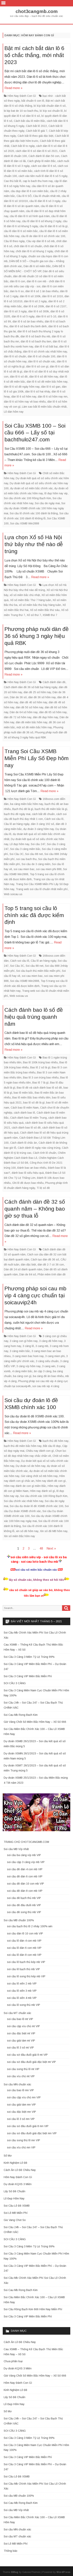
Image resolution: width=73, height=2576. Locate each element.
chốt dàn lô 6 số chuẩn (28, 246)
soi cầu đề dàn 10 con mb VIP (25, 1883)
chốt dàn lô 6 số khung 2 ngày (34, 251)
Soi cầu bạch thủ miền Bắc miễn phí (38, 970)
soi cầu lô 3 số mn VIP (21, 2118)
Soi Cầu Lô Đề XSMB (17, 2205)
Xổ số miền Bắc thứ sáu (45, 610)
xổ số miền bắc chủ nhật (25, 595)
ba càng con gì (22, 1376)
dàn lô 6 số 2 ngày (35, 301)
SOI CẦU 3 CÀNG (15, 1683)
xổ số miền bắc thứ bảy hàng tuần (40, 604)
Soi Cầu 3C (17, 854)
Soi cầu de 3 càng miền (36, 864)
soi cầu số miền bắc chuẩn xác (36, 1569)
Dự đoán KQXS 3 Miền (18, 2184)
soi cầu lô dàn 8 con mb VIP (24, 1954)
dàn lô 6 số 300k (38, 311)
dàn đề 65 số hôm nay (53, 712)
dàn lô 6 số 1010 (52, 296)
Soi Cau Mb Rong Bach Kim (21, 1714)
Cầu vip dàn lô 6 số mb (40, 241)
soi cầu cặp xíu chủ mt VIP (23, 2026)
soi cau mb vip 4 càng (45, 1386)
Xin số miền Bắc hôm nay (19, 1536)
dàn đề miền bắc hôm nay (31, 722)
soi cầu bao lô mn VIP (20, 2090)
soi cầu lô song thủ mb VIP (23, 2004)
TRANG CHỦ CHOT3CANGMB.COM (26, 1841)
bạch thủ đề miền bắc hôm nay (22, 1445)
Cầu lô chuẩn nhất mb (46, 195)
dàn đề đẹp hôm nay (45, 717)
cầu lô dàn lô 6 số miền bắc (21, 231)
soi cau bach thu (26, 859)
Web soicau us (13, 894)
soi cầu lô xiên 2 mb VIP (22, 1983)
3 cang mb (41, 1346)
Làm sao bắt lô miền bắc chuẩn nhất (44, 406)
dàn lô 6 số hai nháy (37, 391)
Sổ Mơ (8, 2155)
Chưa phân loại (13, 2361)
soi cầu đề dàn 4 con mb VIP (24, 1869)
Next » (51, 1548)
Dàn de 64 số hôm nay (24, 712)
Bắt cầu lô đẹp (52, 1445)
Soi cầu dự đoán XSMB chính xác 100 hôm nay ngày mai (34, 508)
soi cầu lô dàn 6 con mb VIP (24, 1947)
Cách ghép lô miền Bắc (41, 161)
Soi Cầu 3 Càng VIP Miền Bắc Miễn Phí (28, 1676)
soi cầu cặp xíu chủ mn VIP (24, 2097)
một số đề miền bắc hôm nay (34, 727)
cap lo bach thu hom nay (38, 181)
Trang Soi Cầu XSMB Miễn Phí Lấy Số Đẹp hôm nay (36, 758)
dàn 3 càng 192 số (42, 823)
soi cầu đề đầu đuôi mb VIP (24, 1905)
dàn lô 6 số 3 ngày (15, 311)
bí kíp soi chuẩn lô (51, 110)
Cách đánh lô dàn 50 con (43, 156)
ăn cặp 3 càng (42, 1371)
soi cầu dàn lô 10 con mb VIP (25, 1933)
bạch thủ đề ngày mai (17, 814)
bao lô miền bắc (23, 1092)
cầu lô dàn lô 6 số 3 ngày (44, 201)
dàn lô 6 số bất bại (46, 346)
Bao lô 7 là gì (40, 1082)
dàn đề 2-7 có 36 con (51, 1264)
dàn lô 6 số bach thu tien (36, 341)
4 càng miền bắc (22, 1371)
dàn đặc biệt (28, 1264)
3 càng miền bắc (20, 1351)
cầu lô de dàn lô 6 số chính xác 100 (43, 236)
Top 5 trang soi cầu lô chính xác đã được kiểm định (34, 915)
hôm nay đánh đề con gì (51, 1480)
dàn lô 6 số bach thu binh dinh (28, 326)
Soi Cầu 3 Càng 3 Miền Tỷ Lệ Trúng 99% (29, 1656)
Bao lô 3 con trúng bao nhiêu (41, 1077)
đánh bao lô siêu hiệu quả (28, 1172)
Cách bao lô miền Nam (25, 1107)
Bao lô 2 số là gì (40, 1067)
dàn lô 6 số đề (19, 376)
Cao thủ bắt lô (12, 181)
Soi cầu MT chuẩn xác (17, 2013)
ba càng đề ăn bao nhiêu (48, 1376)
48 (41, 1548)
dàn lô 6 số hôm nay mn (52, 396)
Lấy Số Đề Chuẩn (14, 2191)
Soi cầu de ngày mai (47, 503)
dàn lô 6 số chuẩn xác (41, 361)
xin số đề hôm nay (27, 1531)
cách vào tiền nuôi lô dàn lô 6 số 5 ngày (42, 176)
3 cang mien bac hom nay (28, 1356)
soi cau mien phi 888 (49, 869)
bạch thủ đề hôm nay (55, 1440)
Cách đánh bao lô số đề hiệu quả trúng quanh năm (33, 1017)
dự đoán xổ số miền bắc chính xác (31, 488)
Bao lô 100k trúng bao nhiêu (40, 1062)
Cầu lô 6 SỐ (24, 195)
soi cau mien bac (24, 869)
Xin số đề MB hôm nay (53, 1531)
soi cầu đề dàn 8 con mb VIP (24, 1890)
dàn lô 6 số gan (50, 386)
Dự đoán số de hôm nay (30, 1465)
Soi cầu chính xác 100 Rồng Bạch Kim (27, 498)
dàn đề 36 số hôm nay (42, 697)
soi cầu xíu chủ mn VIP (21, 2147)
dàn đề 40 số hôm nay (33, 702)
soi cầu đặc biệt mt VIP (21, 2033)
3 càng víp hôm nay (28, 1366)
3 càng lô (28, 1346)
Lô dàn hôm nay (14, 411)
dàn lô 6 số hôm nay (23, 396)
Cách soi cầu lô (53, 818)
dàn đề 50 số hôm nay (29, 707)
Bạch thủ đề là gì (22, 809)
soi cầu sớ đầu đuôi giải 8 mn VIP (27, 2126)
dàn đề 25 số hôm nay (37, 692)
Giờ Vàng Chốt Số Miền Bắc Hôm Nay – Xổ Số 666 (35, 1721)
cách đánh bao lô (24, 1112)
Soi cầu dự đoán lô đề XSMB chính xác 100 (36, 1506)
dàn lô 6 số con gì (37, 366)
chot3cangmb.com (37, 11)
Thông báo (10, 2550)
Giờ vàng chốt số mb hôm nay (39, 1476)
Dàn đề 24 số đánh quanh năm (23, 1269)
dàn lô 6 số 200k (33, 306)
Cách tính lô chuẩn (44, 1152)
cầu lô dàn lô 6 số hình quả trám (30, 216)
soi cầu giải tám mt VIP (21, 2040)
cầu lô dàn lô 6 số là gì (54, 226)
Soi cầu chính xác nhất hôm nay (23, 1501)
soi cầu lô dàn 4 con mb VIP (24, 1940)
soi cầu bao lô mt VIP (20, 2019)
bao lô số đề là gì (34, 1102)
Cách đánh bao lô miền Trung (28, 1117)
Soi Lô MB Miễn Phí (16, 2212)
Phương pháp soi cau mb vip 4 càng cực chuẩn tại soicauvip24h (35, 1295)
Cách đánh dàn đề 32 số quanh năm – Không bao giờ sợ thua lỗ (34, 1209)
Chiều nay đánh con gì (40, 1450)
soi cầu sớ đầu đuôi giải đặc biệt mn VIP (32, 2133)
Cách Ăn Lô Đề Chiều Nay (20, 2169)
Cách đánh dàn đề (54, 682)
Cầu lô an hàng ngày (16, 823)
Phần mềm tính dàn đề (52, 1274)
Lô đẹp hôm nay (19, 844)
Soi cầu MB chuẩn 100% (19, 1920)
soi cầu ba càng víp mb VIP (24, 1855)
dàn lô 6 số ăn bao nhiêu (27, 321)
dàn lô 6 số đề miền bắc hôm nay (47, 381)
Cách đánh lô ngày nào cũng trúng (39, 1147)
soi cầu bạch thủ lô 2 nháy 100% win (29, 1926)
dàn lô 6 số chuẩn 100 (41, 356)
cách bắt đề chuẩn (43, 814)
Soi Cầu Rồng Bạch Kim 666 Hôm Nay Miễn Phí (33, 2309)
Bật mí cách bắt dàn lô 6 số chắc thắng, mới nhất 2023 (34, 55)
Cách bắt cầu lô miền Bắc (29, 120)
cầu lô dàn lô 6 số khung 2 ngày (41, 221)
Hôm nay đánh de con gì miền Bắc (25, 1485)
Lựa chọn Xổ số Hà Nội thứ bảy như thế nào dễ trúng (33, 544)
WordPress (63, 2572)
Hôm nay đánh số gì (42, 1490)
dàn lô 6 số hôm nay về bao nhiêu (25, 401)
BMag (14, 2572)
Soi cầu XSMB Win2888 (24, 523)
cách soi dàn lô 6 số (43, 165)
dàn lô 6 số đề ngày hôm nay (22, 386)
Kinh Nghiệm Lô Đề (15, 2162)
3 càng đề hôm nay (50, 1341)
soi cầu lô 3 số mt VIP (20, 2047)
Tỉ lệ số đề (43, 1187)
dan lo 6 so (17, 291)
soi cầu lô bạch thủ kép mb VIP (26, 1962)
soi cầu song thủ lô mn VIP (23, 2140)
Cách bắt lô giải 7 (36, 130)
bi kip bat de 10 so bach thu (21, 110)
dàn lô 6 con (17, 281)
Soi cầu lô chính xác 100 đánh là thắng (34, 513)
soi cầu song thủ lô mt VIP (23, 2069)
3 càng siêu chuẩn (47, 1361)
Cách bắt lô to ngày (23, 145)
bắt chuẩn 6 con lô (32, 100)
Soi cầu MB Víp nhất (16, 1849)
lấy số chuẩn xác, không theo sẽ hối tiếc (36, 1579)
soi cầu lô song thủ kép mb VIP (26, 1976)
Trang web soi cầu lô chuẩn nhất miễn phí (42, 889)
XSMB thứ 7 (50, 615)
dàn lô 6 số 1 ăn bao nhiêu (41, 291)
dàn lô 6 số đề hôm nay (43, 376)
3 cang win (48, 1366)
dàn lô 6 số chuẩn (15, 356)
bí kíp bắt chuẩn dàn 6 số (50, 105)
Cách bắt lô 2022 (36, 125)
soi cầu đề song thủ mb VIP (24, 1912)
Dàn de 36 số (18, 697)
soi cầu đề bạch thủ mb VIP (24, 1898)
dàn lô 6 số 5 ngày (23, 316)
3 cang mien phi (55, 1356)
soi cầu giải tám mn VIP (21, 2104)
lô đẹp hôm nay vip (56, 493)
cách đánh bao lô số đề (26, 1127)
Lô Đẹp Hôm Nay (14, 2198)
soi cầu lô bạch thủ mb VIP (23, 1969)
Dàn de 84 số (27, 1274)
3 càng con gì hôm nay (24, 1341)
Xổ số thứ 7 (34, 615)
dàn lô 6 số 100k (30, 296)
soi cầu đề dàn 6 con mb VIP (24, 1876)
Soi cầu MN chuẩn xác (17, 2084)
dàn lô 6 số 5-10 (46, 316)
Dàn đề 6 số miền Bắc (37, 266)
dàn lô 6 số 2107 (56, 306)
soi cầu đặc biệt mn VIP (21, 2111)
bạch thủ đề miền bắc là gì (51, 809)
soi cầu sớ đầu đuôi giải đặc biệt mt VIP (31, 2061)
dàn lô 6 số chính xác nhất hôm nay (45, 351)
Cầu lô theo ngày (14, 241)
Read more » (13, 88)
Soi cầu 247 (38, 844)
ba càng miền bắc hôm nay (26, 804)
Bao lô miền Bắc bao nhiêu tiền (31, 1097)
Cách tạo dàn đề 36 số (45, 1259)
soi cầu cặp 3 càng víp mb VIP (26, 1862)
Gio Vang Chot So (15, 2220)
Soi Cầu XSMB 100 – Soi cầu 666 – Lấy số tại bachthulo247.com (34, 433)
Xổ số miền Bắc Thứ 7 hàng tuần (30, 600)
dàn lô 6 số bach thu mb (35, 336)
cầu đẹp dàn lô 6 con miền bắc (29, 191)
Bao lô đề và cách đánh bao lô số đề (39, 1087)
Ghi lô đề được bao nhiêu (28, 1182)
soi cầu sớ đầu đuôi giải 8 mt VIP (27, 2054)
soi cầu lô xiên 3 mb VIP (22, 1990)
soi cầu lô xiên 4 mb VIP (22, 1997)
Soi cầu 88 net (34, 854)
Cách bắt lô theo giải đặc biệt (35, 135)
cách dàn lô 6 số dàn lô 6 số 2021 (37, 150)
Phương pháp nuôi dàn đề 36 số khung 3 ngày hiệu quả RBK (36, 636)
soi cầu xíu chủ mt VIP (21, 2076)
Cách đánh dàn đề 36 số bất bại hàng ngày (30, 687)
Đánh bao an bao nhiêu (31, 1167)
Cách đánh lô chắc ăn (23, 1142)
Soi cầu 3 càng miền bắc (25, 849)
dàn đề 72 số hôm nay (17, 717)
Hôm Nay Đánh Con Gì (22, 95)
